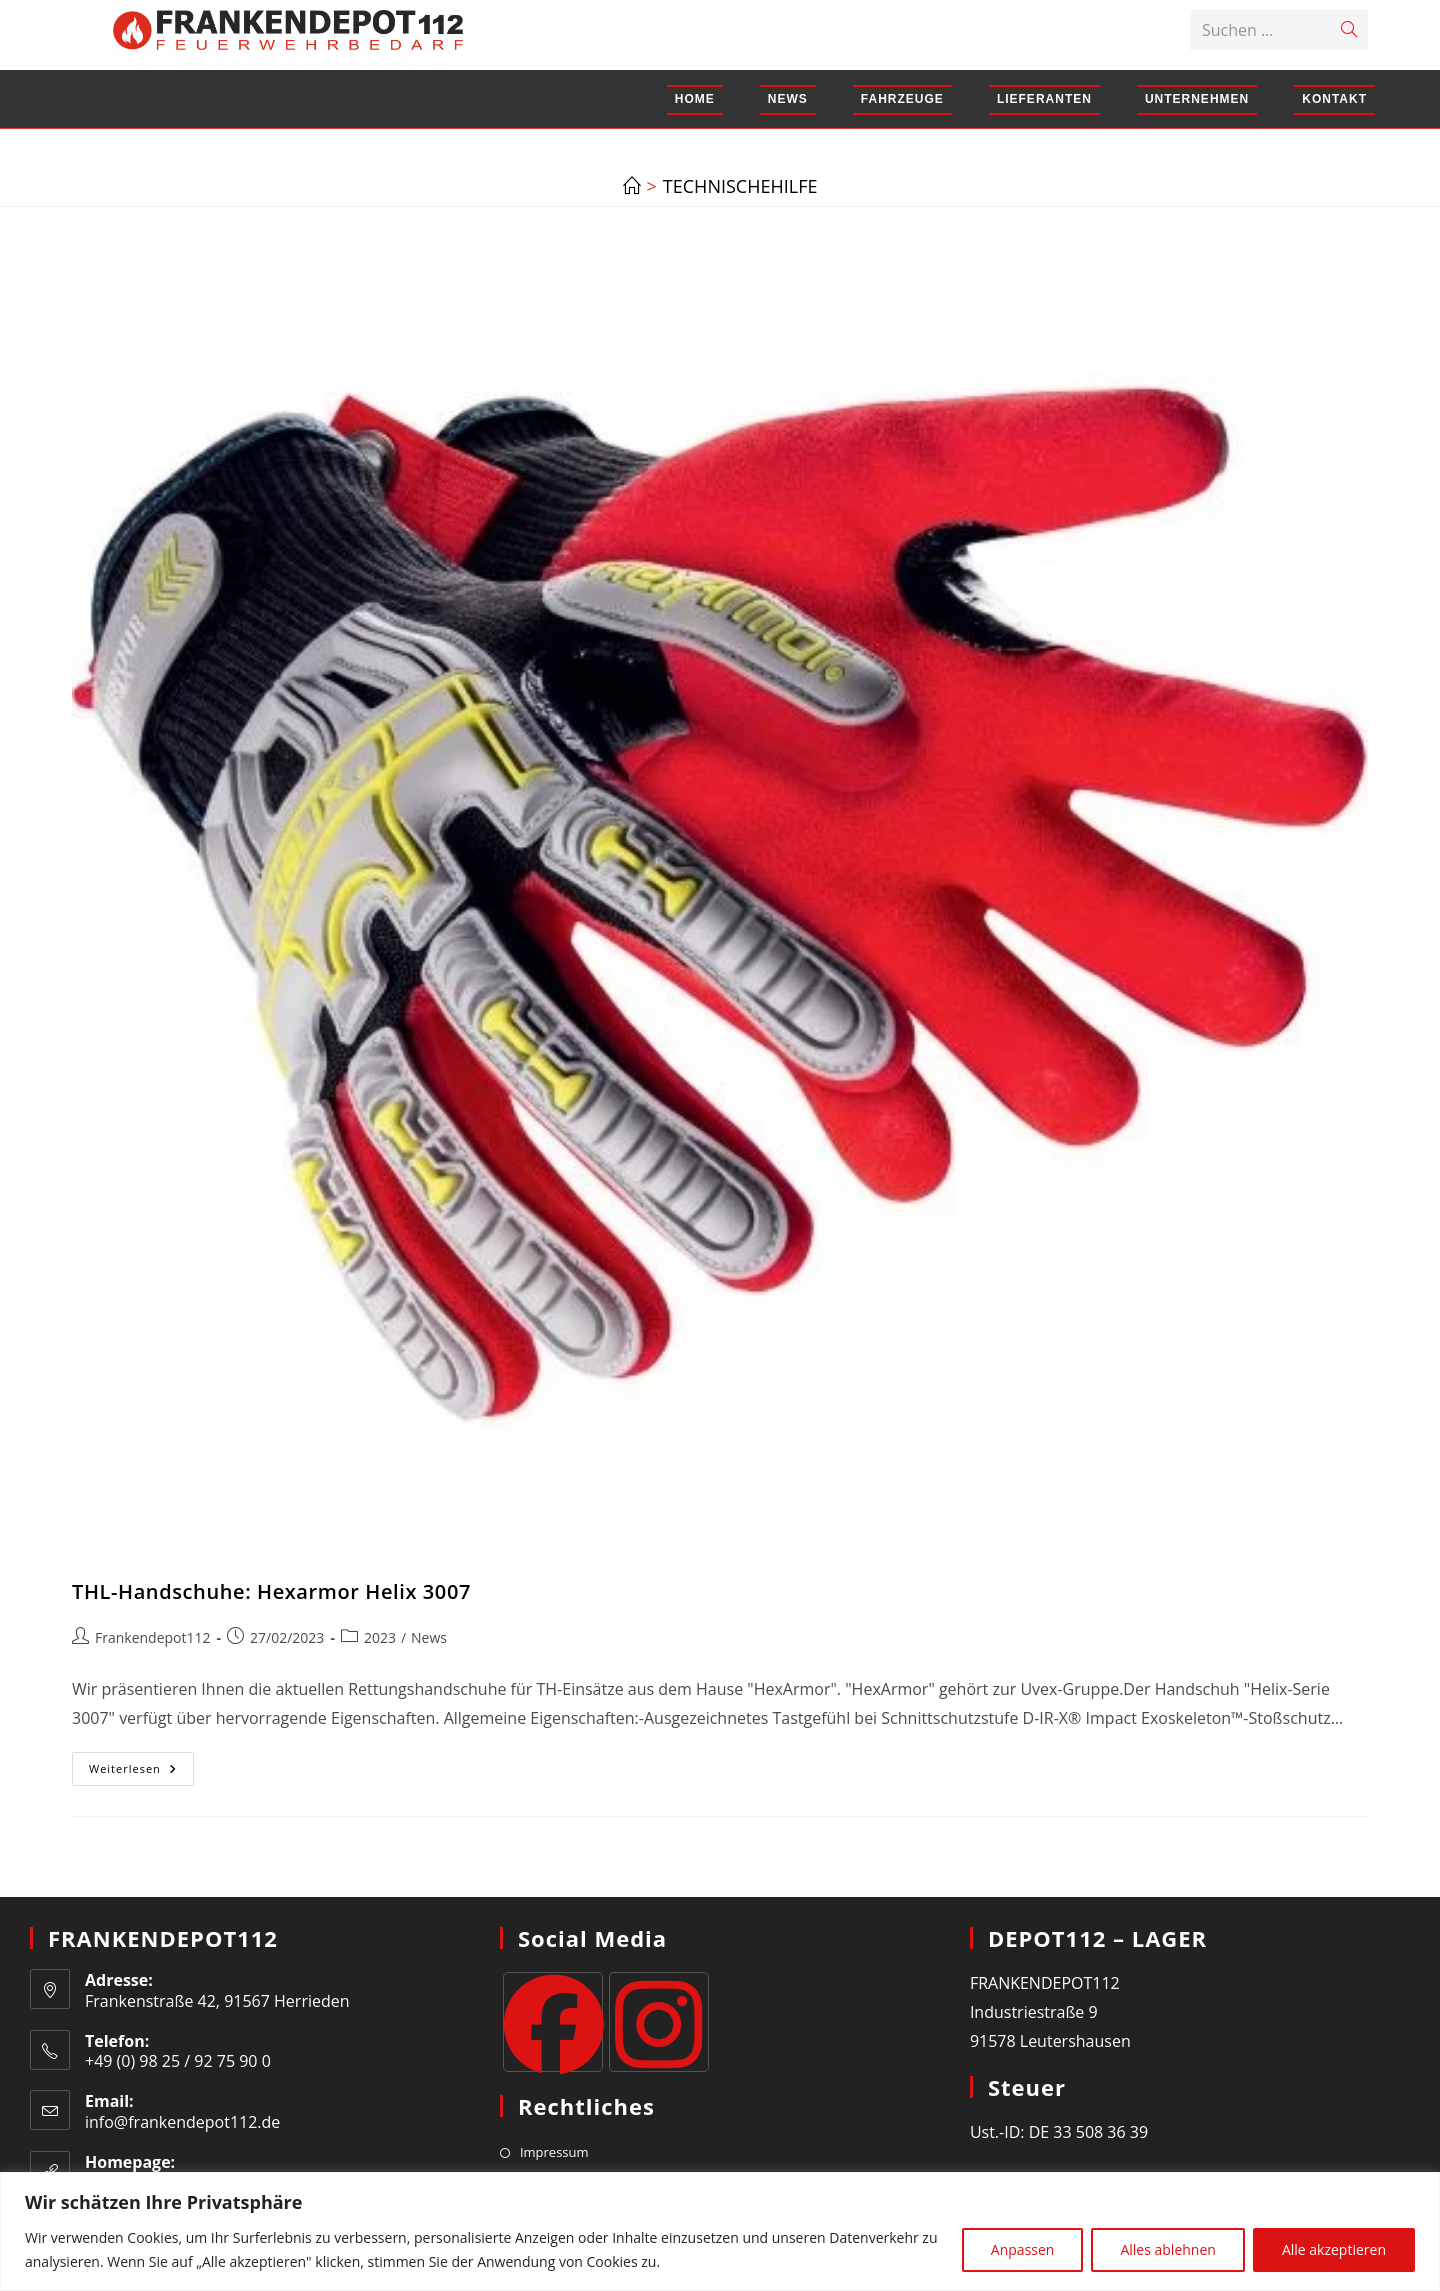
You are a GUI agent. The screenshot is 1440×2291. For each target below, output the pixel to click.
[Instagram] (659, 2022)
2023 (380, 1637)
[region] (720, 2231)
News (429, 1637)
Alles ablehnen (1167, 2249)
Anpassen (1023, 2249)
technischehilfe (740, 186)
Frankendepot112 (153, 1637)
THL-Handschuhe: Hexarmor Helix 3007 (271, 1591)
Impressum (554, 2152)
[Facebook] (553, 2022)
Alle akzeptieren (1334, 2249)
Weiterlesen (141, 1772)
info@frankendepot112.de (182, 2122)
